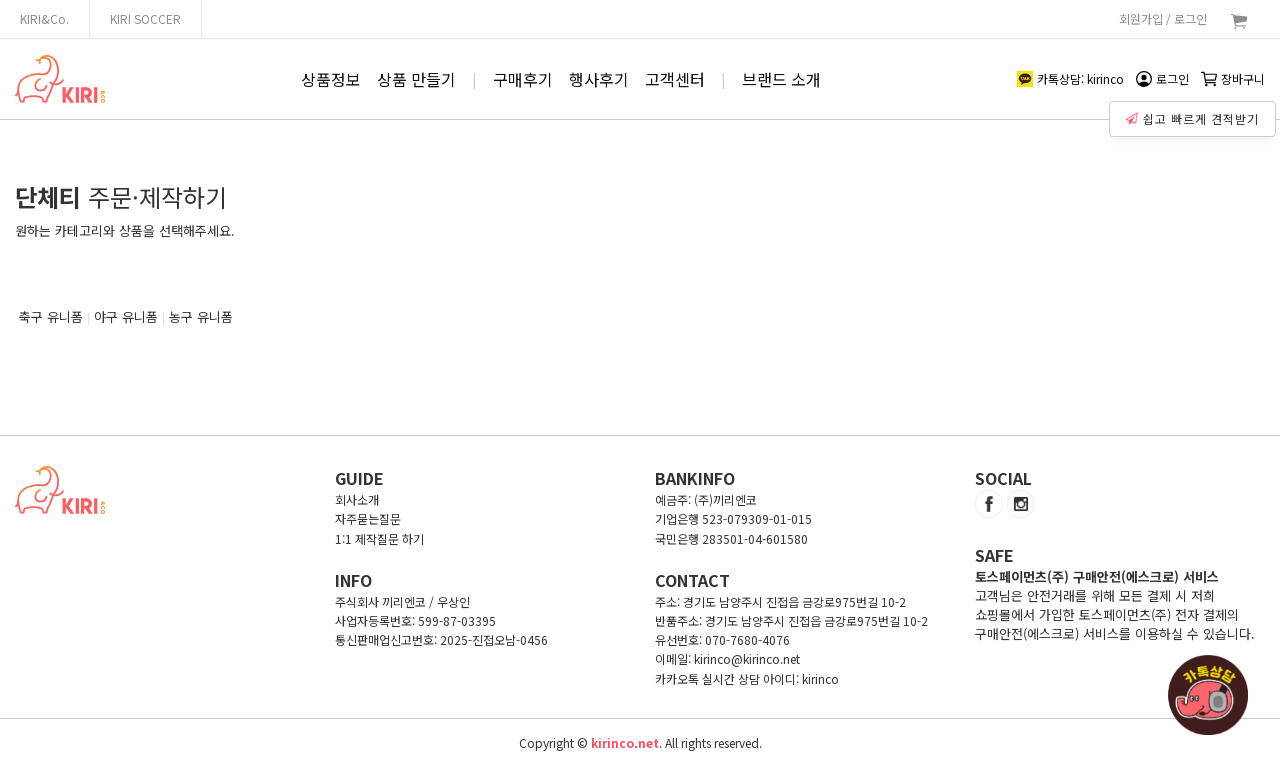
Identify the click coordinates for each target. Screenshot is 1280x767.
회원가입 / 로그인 (1163, 18)
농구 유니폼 (201, 316)
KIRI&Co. (44, 18)
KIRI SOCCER (145, 18)
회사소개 (357, 499)
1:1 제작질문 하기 (379, 538)
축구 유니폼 (51, 316)
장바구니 (1233, 78)
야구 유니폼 (126, 316)
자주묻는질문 (368, 518)
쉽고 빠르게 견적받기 (1195, 114)
